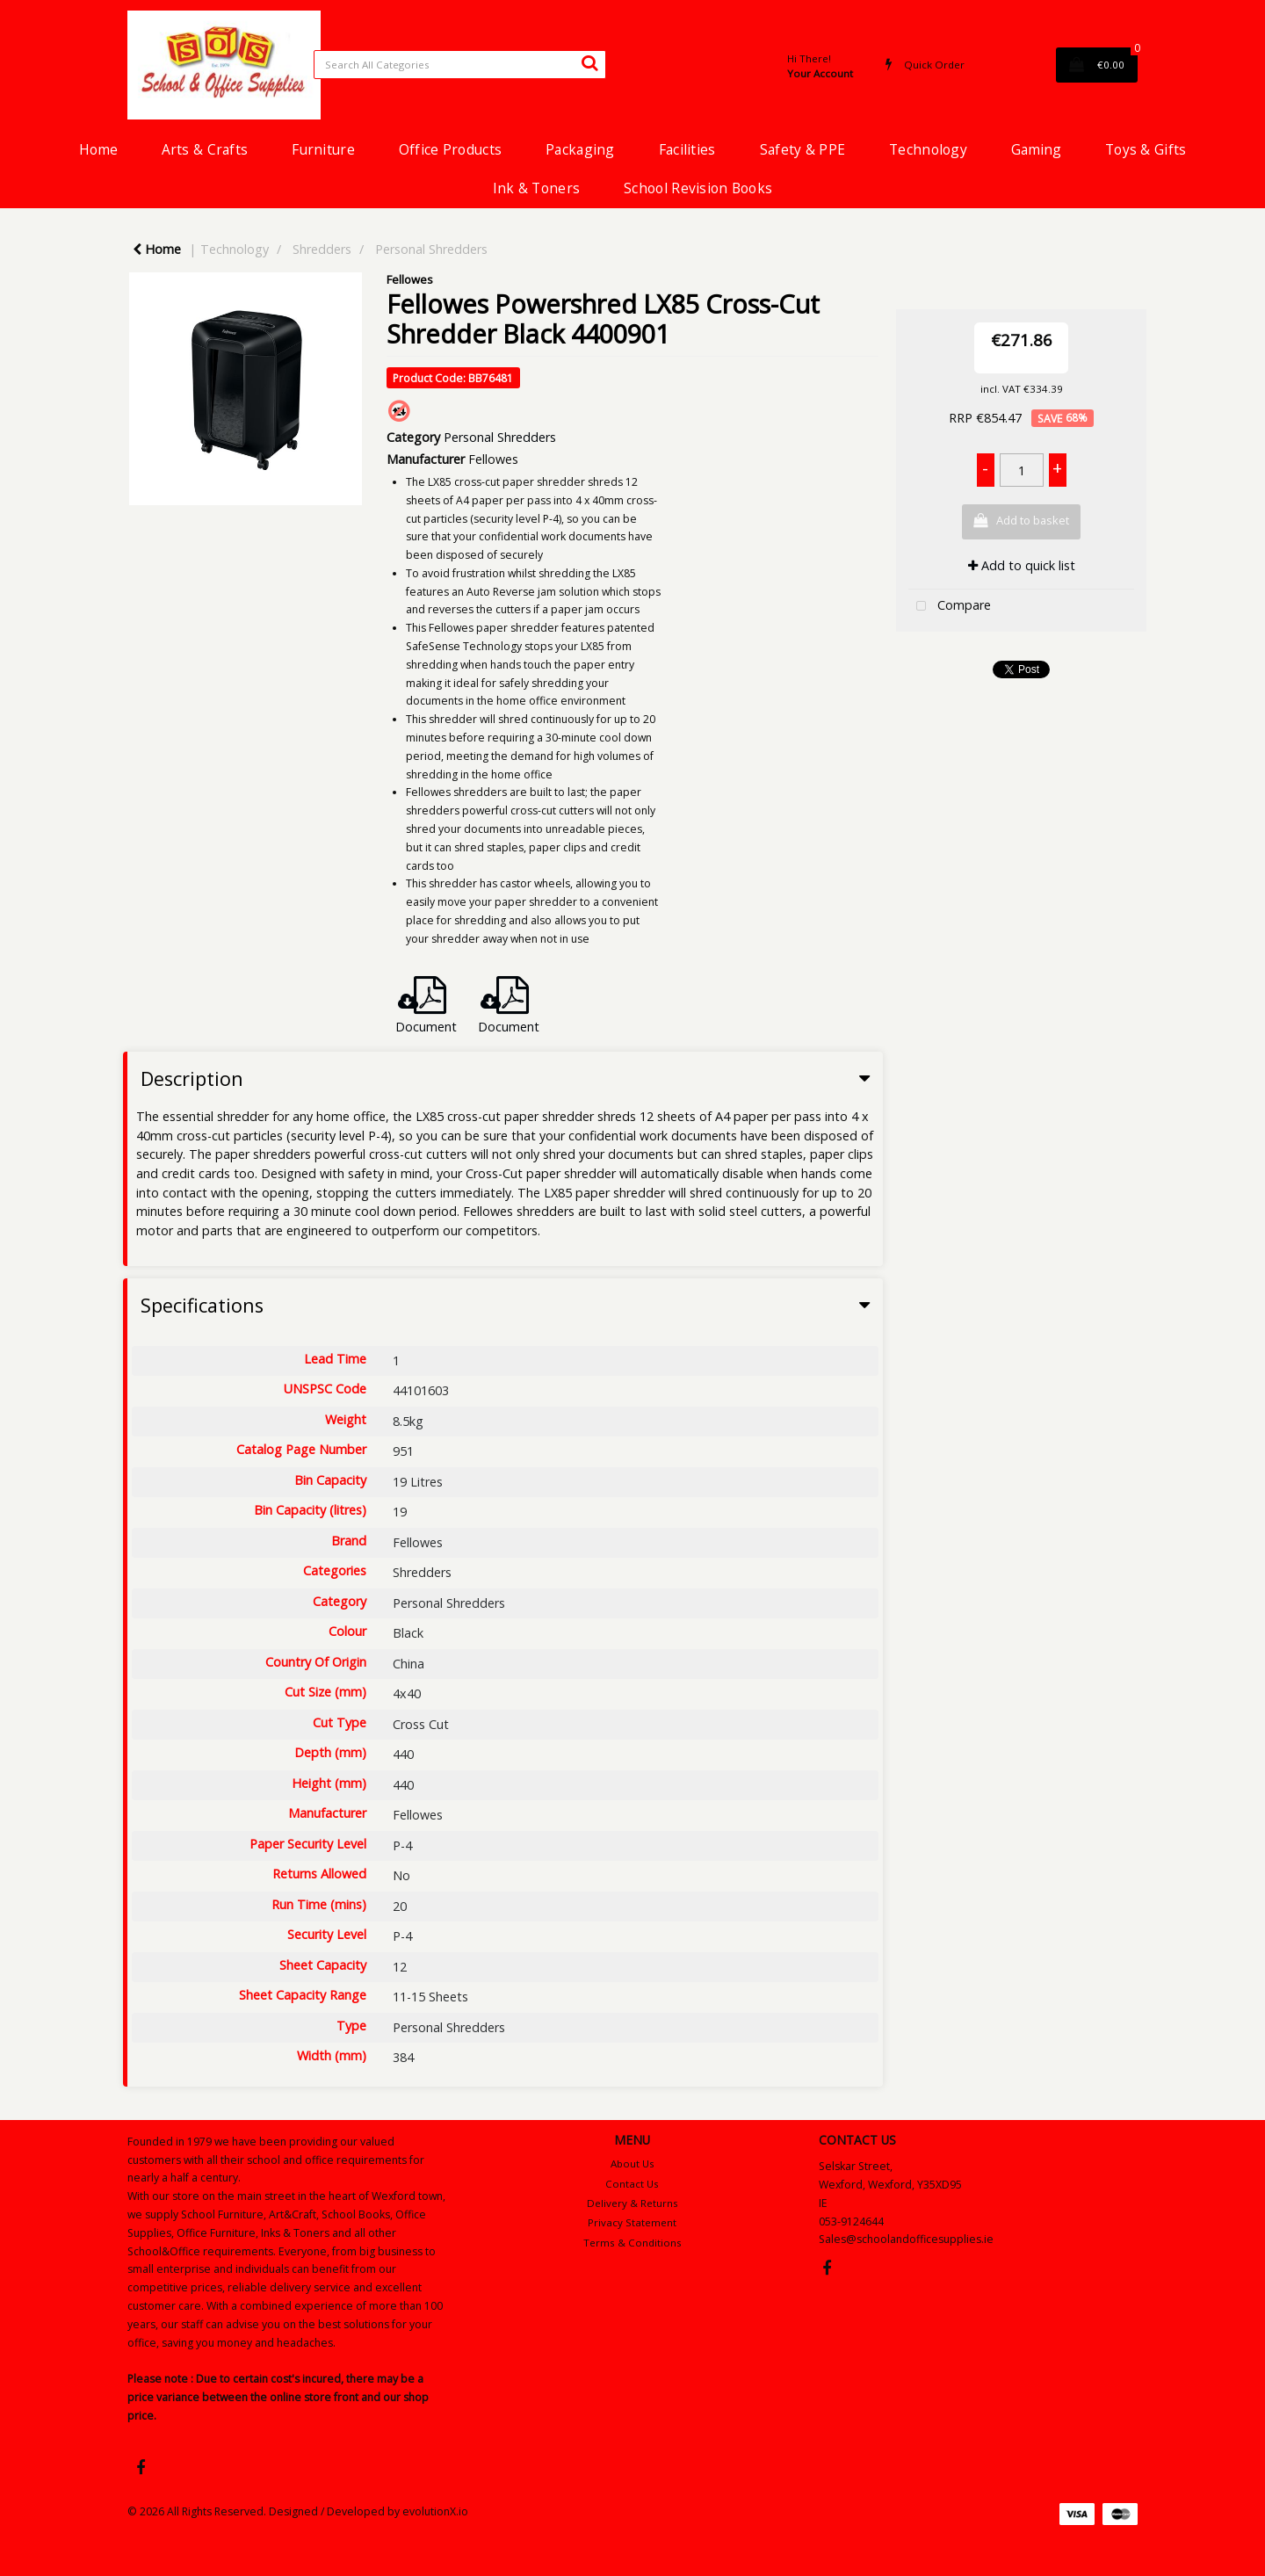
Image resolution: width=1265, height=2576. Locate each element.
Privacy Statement (632, 2222)
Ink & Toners (536, 188)
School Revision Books (698, 188)
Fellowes (410, 279)
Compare (949, 606)
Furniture (323, 149)
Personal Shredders (431, 249)
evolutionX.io (435, 2511)
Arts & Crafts (205, 149)
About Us (632, 2163)
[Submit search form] (589, 62)
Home (98, 149)
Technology (928, 149)
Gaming (1036, 149)
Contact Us (632, 2183)
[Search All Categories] (460, 64)
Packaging (580, 149)
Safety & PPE (802, 149)
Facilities (687, 149)
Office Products (450, 149)
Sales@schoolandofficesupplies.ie (906, 2239)
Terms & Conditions (632, 2242)
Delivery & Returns (632, 2203)
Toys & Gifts (1145, 149)
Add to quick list (1021, 565)
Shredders (322, 249)
